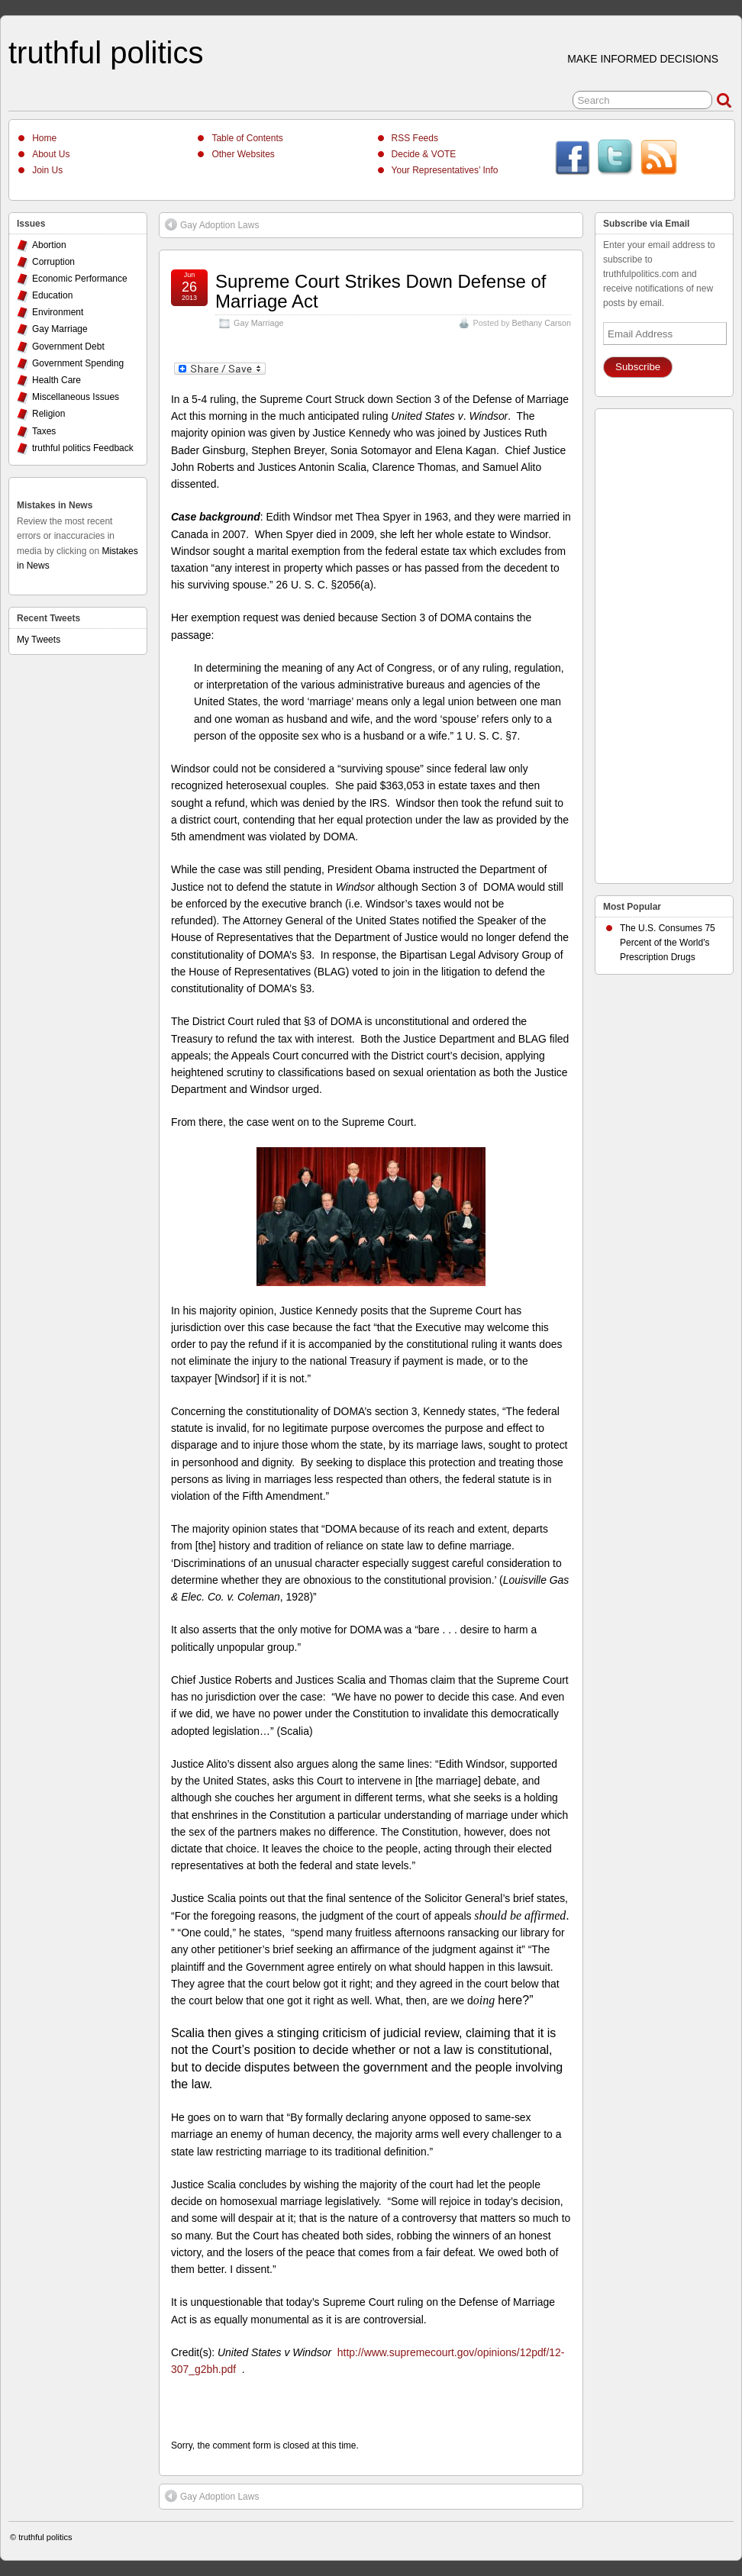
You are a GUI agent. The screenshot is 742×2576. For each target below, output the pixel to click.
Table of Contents (246, 138)
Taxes (44, 431)
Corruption (53, 261)
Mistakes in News (54, 505)
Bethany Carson (541, 322)
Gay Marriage (258, 322)
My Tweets (38, 639)
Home (44, 138)
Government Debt (68, 346)
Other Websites (242, 154)
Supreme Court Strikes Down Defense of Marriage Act (381, 291)
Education (52, 295)
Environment (57, 312)
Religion (48, 413)
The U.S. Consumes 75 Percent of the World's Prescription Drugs (667, 942)
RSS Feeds (415, 138)
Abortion (49, 245)
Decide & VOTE (424, 154)
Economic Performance (79, 278)
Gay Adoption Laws (212, 224)
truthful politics (105, 52)
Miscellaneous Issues (75, 397)
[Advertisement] (664, 642)
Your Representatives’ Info (445, 170)
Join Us (47, 170)
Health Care (56, 380)
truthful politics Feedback (83, 448)
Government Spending (78, 363)
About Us (50, 154)
